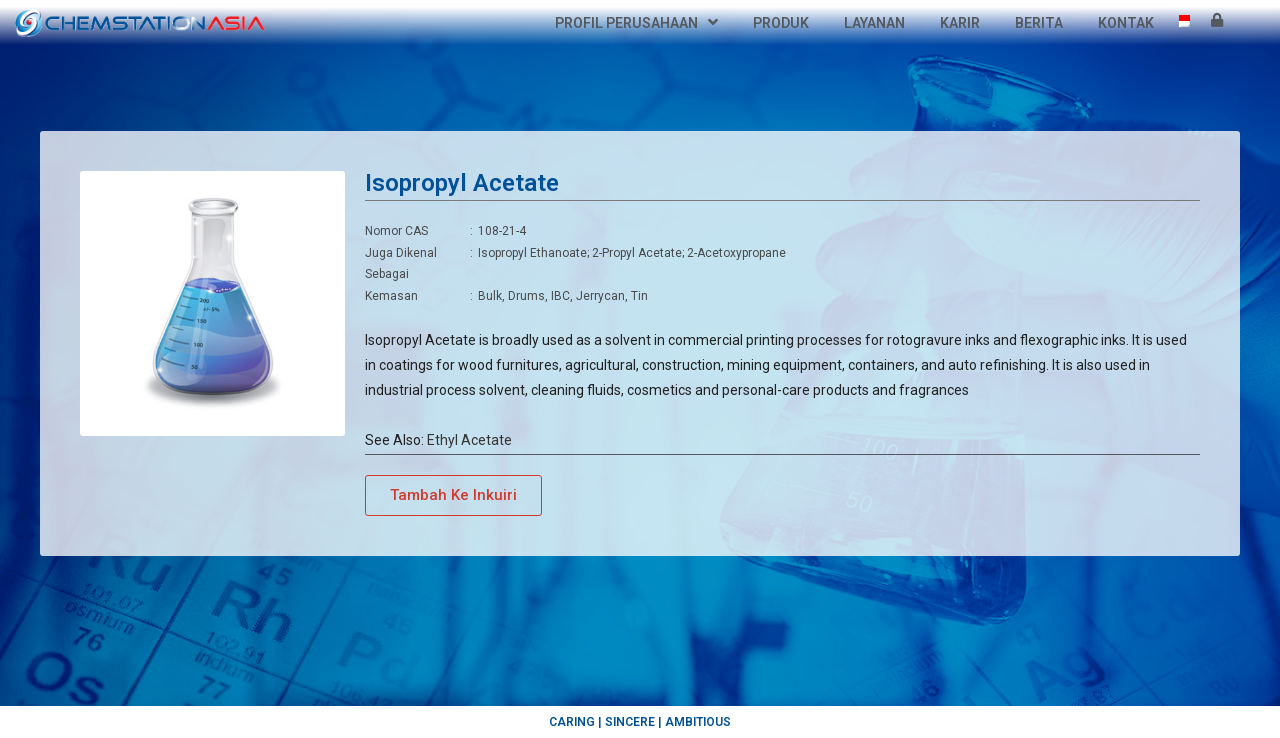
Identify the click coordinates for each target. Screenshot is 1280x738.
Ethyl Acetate (469, 440)
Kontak (1126, 23)
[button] (453, 495)
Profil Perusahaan (636, 23)
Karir (960, 23)
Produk (781, 23)
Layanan (874, 23)
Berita (1039, 23)
